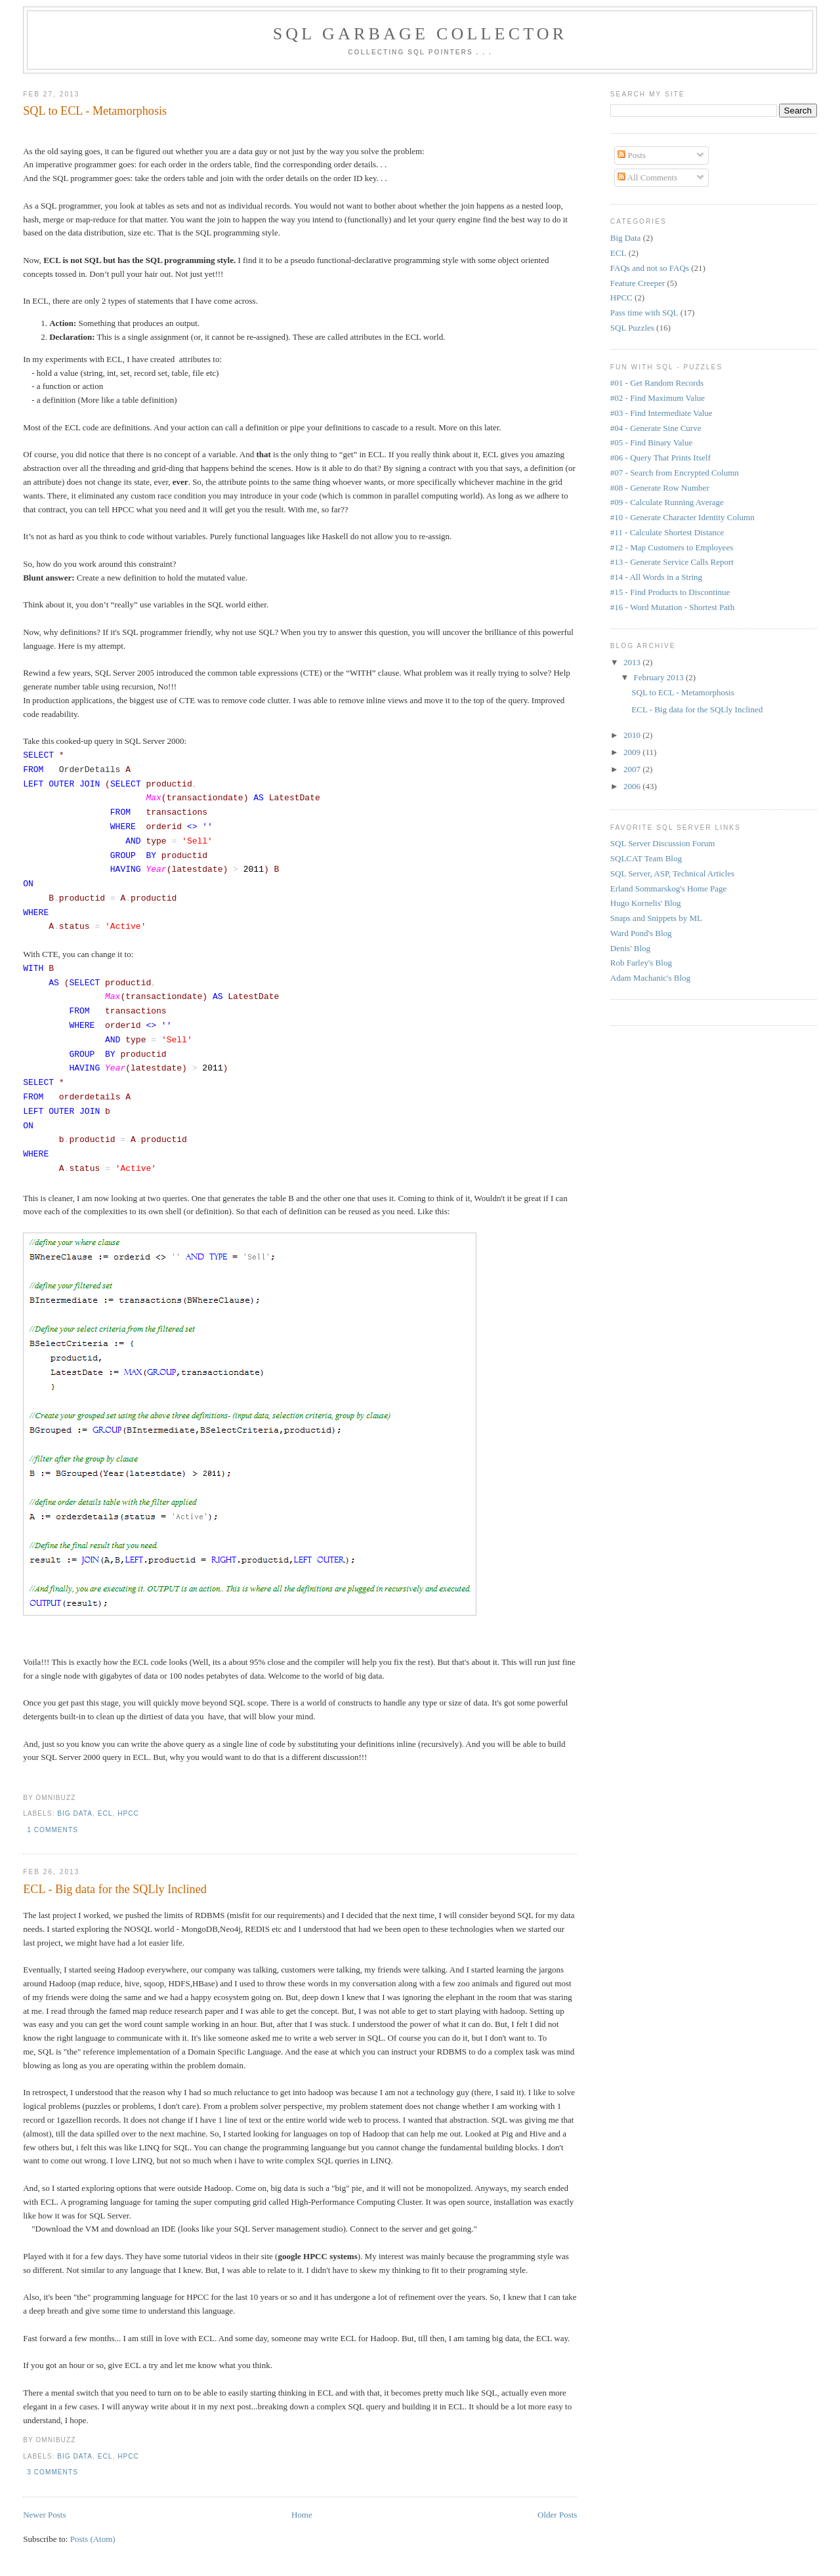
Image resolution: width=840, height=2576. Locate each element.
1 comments (52, 1829)
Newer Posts (44, 2515)
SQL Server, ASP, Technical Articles (672, 873)
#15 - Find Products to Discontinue (670, 592)
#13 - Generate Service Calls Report (672, 562)
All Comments (647, 177)
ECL (105, 1813)
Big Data (75, 1813)
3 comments (52, 2472)
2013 (632, 662)
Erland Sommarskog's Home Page (668, 888)
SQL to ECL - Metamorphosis (95, 110)
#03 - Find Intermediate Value (661, 413)
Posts (632, 155)
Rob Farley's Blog (641, 963)
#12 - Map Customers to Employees (671, 547)
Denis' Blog (630, 948)
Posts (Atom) (93, 2539)
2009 (632, 752)
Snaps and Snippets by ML (656, 918)
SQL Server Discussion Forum (662, 843)
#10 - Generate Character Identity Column (682, 517)
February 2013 (660, 677)
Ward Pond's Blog (641, 933)
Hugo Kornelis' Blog (645, 903)
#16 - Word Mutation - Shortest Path (672, 607)
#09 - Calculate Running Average (667, 502)
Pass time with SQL (644, 312)
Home (301, 2515)
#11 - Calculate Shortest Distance (667, 532)
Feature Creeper (637, 283)
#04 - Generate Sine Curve (656, 428)
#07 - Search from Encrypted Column (674, 473)
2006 (632, 786)
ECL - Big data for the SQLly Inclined (115, 1889)
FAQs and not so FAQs (649, 268)
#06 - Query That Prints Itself (660, 457)
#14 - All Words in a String (656, 577)
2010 (632, 735)
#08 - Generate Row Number (659, 488)
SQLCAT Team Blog (646, 858)
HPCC (128, 1813)
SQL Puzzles (632, 328)
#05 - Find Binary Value (651, 442)
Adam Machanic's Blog (650, 978)
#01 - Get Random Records (657, 383)
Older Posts (557, 2515)
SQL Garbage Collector (420, 33)
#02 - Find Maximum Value (657, 398)
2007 (632, 769)
